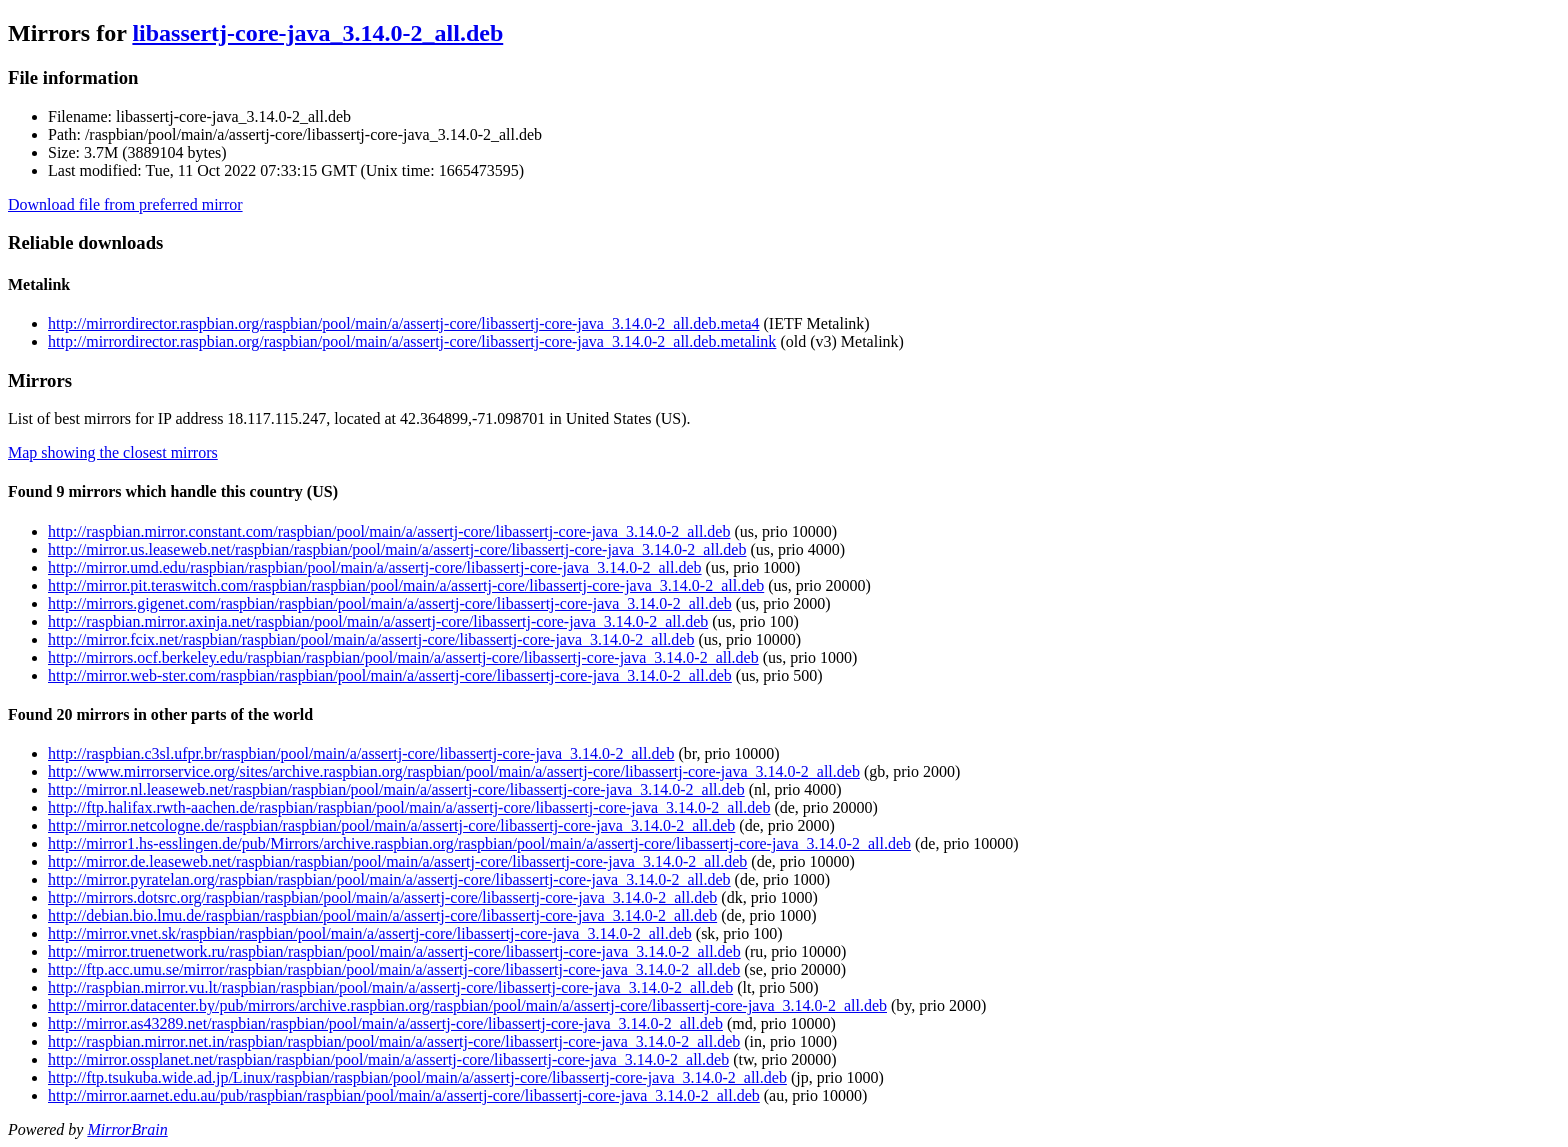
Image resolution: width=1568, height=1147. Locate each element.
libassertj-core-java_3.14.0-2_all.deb (317, 33)
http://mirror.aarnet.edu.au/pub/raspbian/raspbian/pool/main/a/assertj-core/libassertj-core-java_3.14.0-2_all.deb (404, 1095)
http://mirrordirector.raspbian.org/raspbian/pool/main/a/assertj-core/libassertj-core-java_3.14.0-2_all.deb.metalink (412, 341)
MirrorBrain (127, 1129)
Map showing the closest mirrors (113, 452)
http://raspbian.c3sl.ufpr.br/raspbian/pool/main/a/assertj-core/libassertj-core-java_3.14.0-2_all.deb (361, 753)
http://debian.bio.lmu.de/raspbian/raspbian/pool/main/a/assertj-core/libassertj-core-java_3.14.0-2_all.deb (382, 915)
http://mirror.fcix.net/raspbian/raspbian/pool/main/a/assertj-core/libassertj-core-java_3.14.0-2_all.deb (371, 639)
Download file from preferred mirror (125, 204)
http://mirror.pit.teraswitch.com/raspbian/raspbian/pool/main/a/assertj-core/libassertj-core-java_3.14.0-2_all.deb (406, 585)
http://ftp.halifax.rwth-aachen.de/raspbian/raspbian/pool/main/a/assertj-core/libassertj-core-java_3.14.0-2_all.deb (409, 807)
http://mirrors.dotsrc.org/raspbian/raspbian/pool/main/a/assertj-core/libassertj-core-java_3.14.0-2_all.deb (382, 897)
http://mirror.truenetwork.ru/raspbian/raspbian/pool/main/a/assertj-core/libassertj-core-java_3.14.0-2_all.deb (394, 951)
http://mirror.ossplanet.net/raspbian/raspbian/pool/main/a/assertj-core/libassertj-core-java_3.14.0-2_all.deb (388, 1059)
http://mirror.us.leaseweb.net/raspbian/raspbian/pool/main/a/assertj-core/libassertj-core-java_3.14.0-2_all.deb (397, 549)
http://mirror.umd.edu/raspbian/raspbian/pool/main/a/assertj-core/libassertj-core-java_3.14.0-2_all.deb (375, 567)
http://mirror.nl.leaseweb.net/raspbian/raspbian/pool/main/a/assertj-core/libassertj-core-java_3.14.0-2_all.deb (396, 789)
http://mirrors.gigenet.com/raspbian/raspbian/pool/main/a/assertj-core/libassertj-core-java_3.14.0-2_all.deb (390, 603)
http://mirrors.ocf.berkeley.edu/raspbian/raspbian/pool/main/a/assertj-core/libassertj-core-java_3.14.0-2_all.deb (403, 657)
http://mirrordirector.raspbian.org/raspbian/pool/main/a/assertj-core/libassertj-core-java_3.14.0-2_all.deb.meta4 (403, 323)
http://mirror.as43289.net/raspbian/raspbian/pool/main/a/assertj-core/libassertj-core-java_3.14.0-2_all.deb (385, 1023)
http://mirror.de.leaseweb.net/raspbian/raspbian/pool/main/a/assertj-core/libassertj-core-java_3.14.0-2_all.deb (397, 861)
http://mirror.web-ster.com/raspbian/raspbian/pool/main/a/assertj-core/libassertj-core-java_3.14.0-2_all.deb (390, 675)
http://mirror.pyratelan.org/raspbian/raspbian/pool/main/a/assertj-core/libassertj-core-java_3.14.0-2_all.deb (389, 879)
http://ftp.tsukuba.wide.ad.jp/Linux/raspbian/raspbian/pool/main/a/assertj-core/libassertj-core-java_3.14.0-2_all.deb (417, 1077)
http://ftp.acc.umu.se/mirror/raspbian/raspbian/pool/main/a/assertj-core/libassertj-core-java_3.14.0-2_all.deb (394, 969)
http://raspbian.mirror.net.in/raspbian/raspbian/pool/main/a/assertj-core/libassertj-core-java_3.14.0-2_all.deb (394, 1041)
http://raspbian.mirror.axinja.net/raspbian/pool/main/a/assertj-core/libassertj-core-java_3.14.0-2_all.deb (378, 621)
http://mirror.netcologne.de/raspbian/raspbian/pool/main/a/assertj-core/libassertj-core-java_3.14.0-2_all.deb (391, 825)
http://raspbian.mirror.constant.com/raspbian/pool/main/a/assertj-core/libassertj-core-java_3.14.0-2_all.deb (389, 531)
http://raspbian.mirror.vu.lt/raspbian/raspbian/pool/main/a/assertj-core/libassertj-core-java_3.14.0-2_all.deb (390, 987)
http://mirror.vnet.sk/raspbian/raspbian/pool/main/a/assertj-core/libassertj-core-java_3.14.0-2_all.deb (370, 933)
